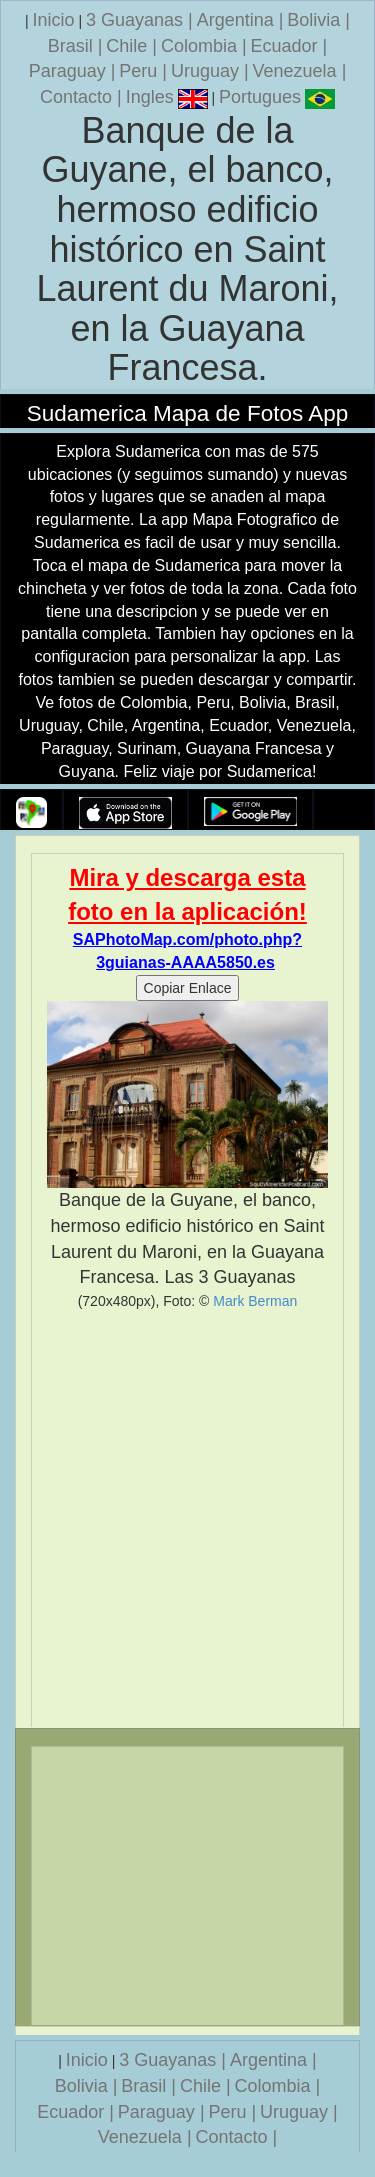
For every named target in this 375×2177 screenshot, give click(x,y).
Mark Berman (255, 1301)
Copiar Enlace (188, 988)
